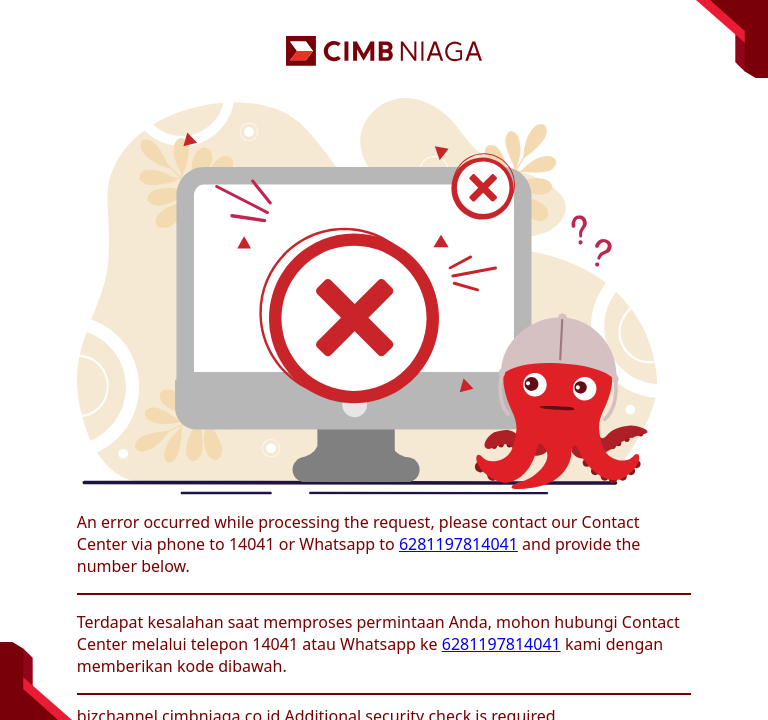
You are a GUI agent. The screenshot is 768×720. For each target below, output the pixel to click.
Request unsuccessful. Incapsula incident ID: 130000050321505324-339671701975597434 (384, 360)
